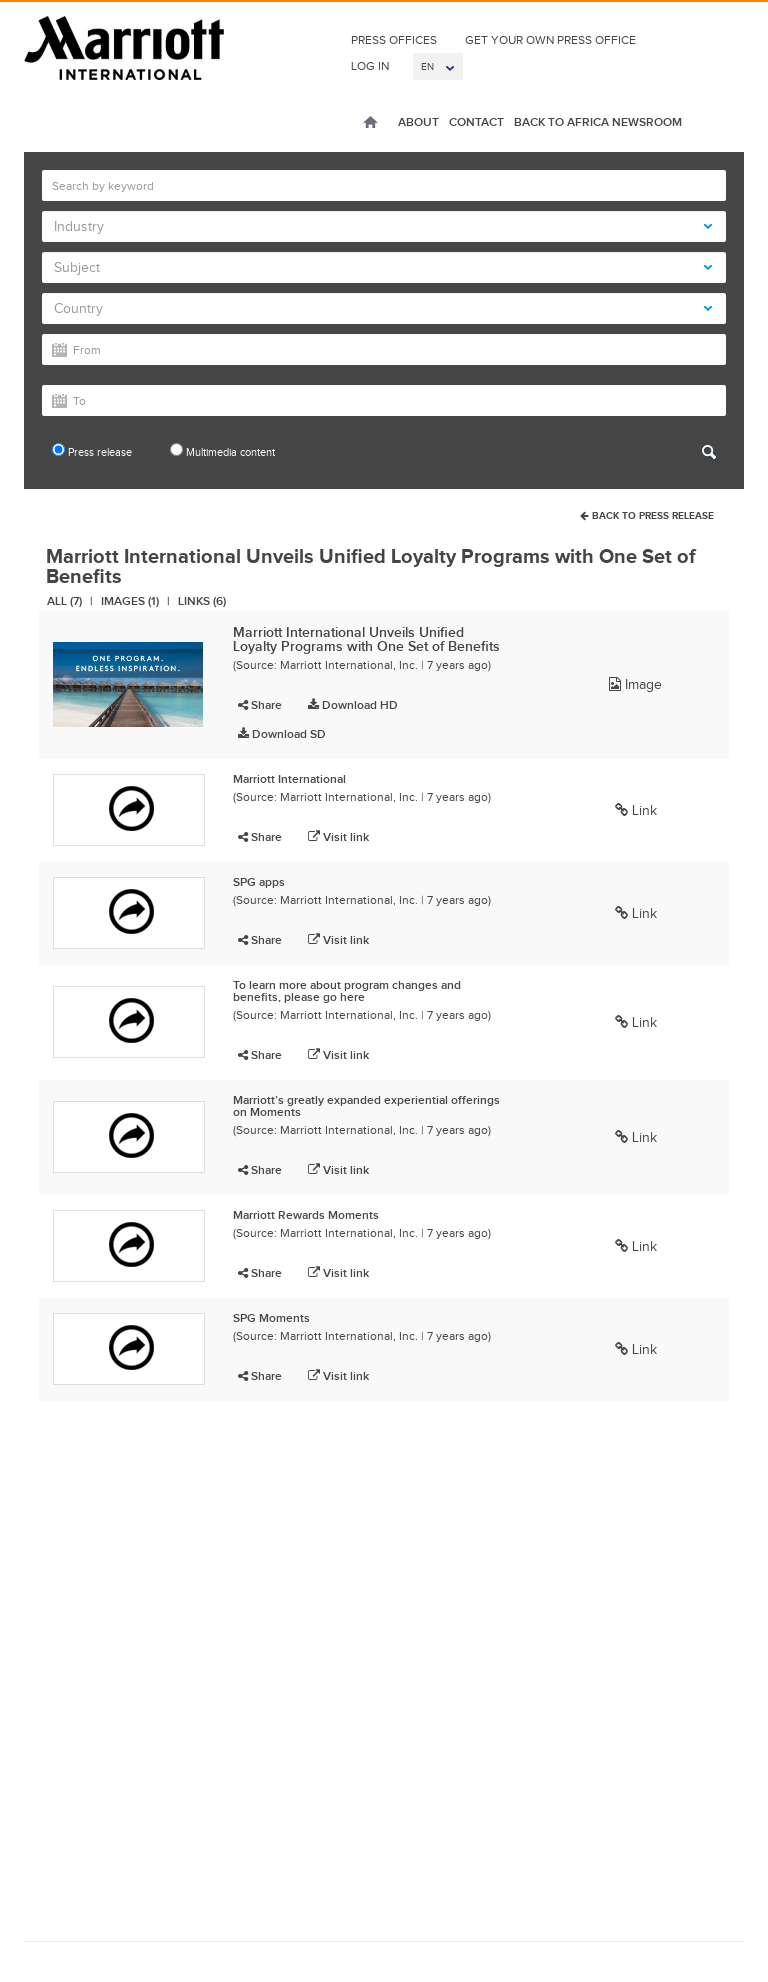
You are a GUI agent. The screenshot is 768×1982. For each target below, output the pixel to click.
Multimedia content (222, 450)
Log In (370, 66)
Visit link (338, 837)
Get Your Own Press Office (550, 40)
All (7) (64, 601)
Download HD (353, 705)
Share (260, 705)
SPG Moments (271, 1318)
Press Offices (394, 40)
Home (370, 124)
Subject (383, 267)
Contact (476, 122)
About (418, 122)
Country (383, 308)
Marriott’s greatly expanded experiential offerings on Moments (366, 1106)
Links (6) (202, 601)
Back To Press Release (647, 515)
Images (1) (130, 601)
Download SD (282, 734)
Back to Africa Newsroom (598, 122)
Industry (383, 226)
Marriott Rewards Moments (306, 1215)
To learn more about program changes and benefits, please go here (347, 991)
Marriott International (289, 779)
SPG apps (259, 882)
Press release (92, 450)
